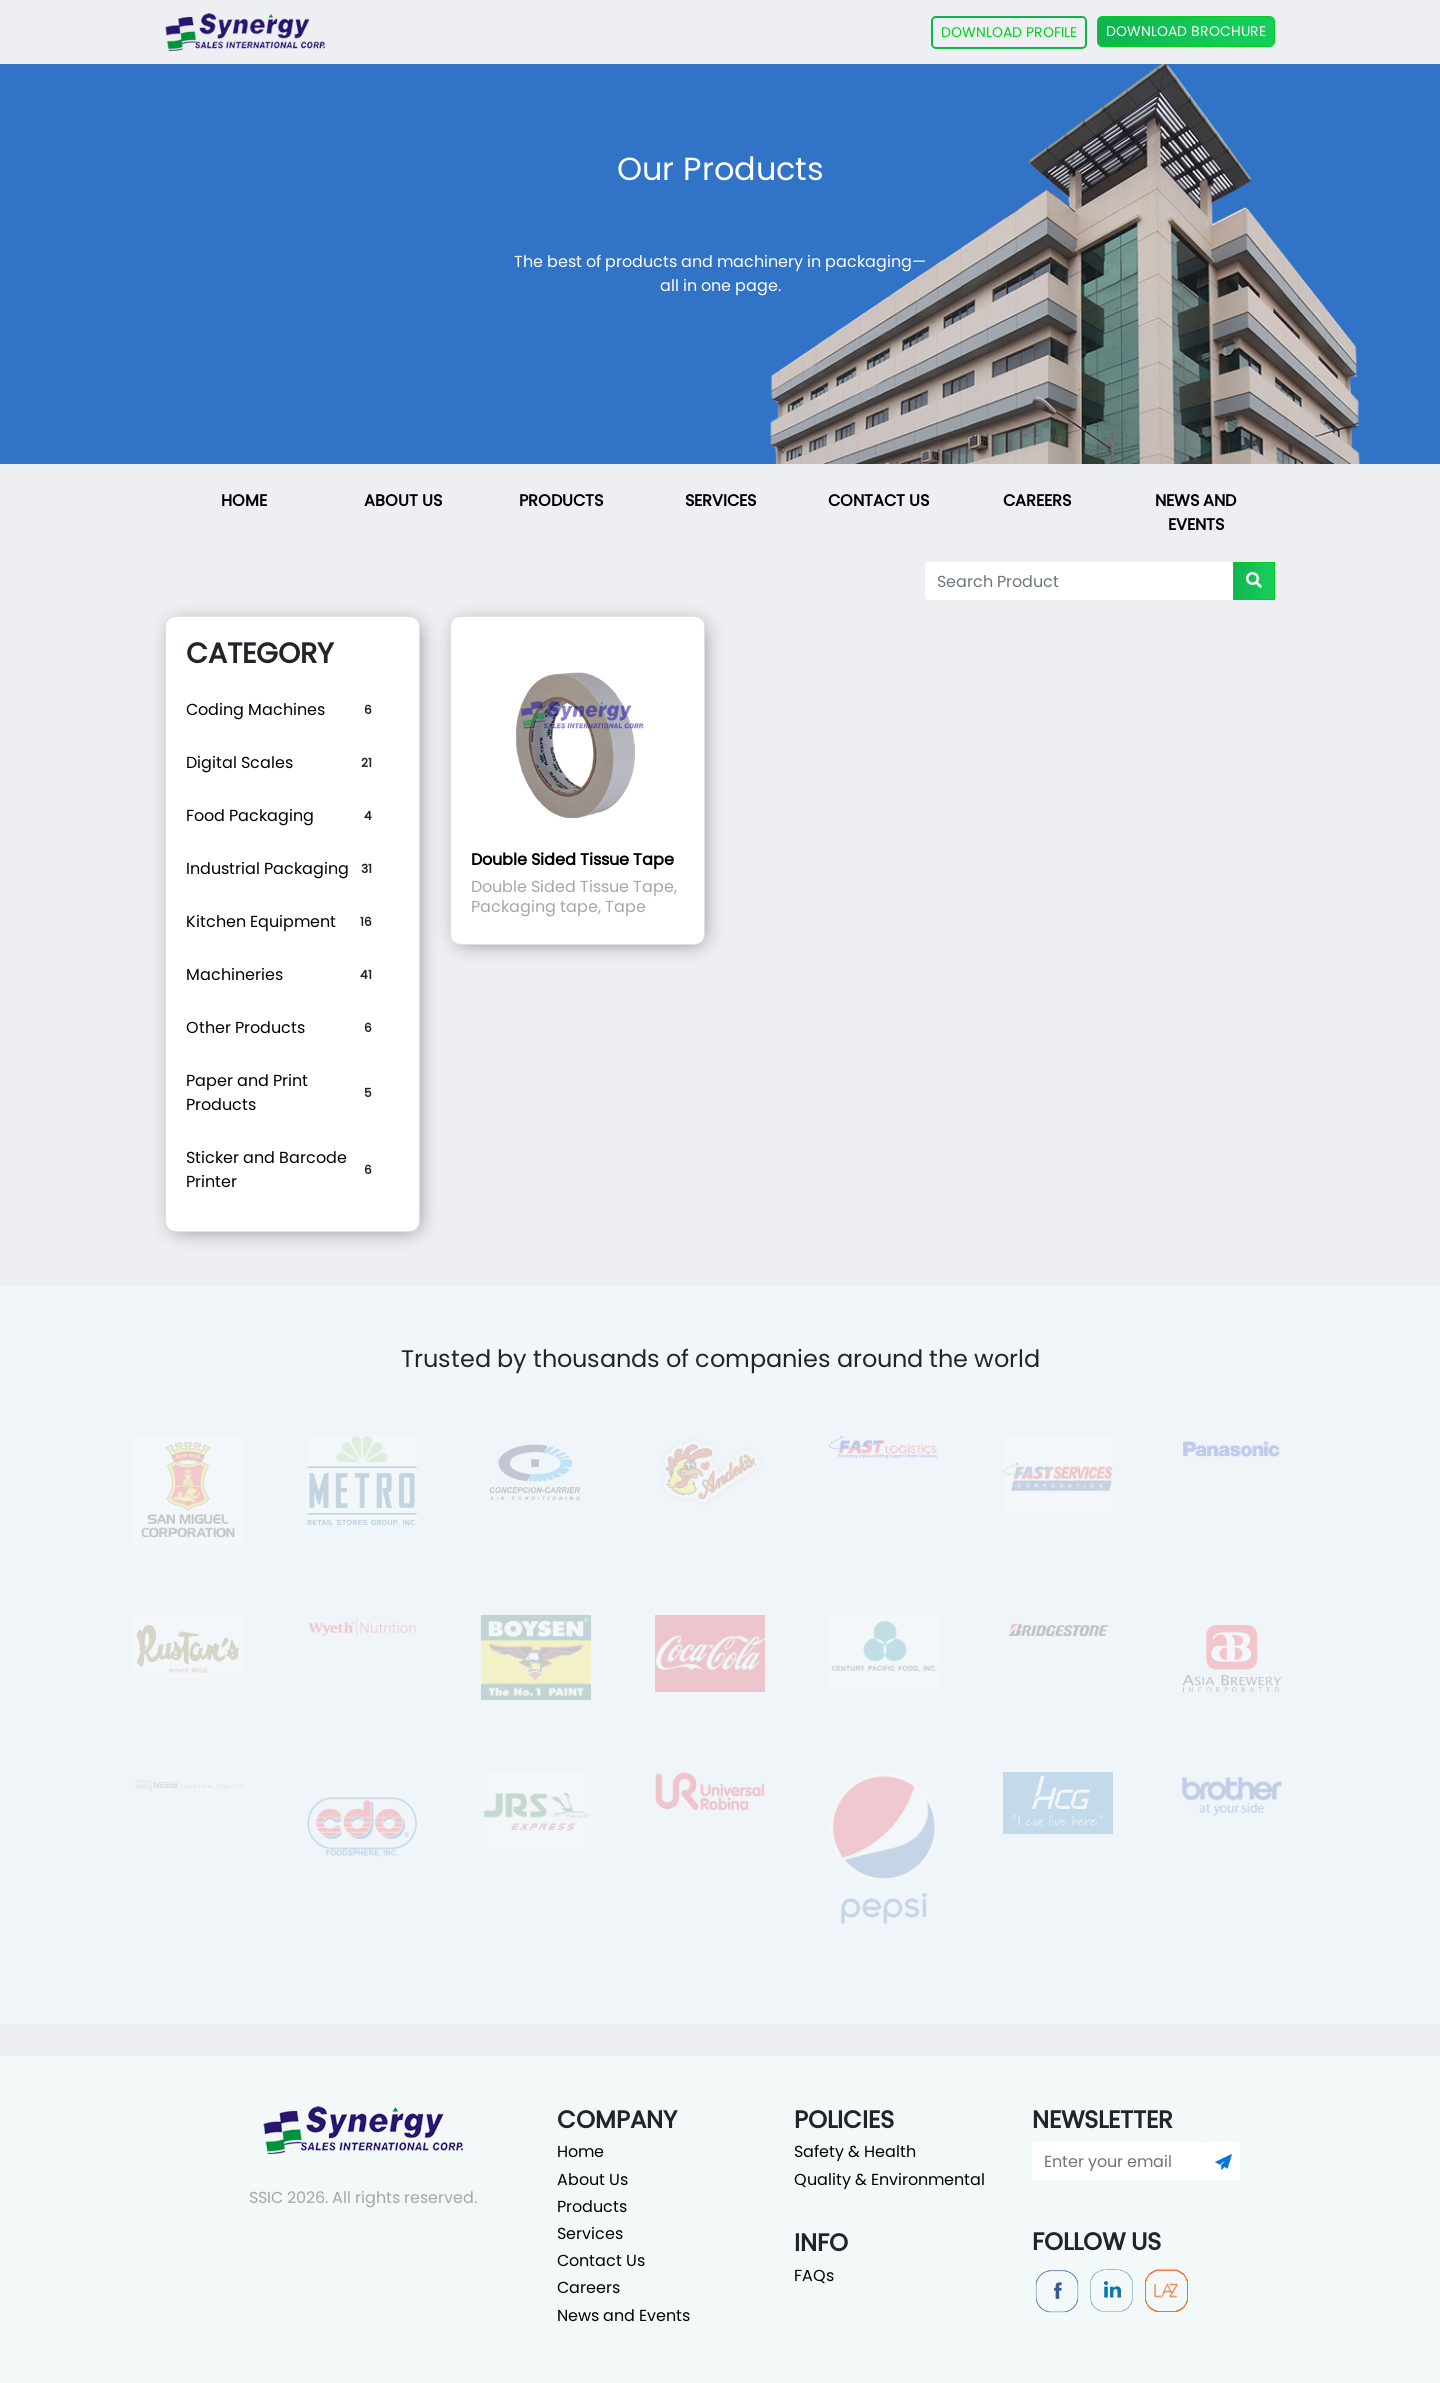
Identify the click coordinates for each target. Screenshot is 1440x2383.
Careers (1037, 500)
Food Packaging (250, 815)
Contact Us (878, 500)
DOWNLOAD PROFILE (1009, 32)
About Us (403, 500)
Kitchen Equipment (261, 921)
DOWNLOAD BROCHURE (1186, 31)
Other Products (245, 1027)
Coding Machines (255, 709)
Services (720, 500)
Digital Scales (239, 762)
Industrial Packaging (267, 868)
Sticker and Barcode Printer (266, 1169)
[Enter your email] (1120, 2161)
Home (244, 500)
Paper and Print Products (247, 1092)
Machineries (234, 974)
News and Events (1195, 512)
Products (561, 500)
